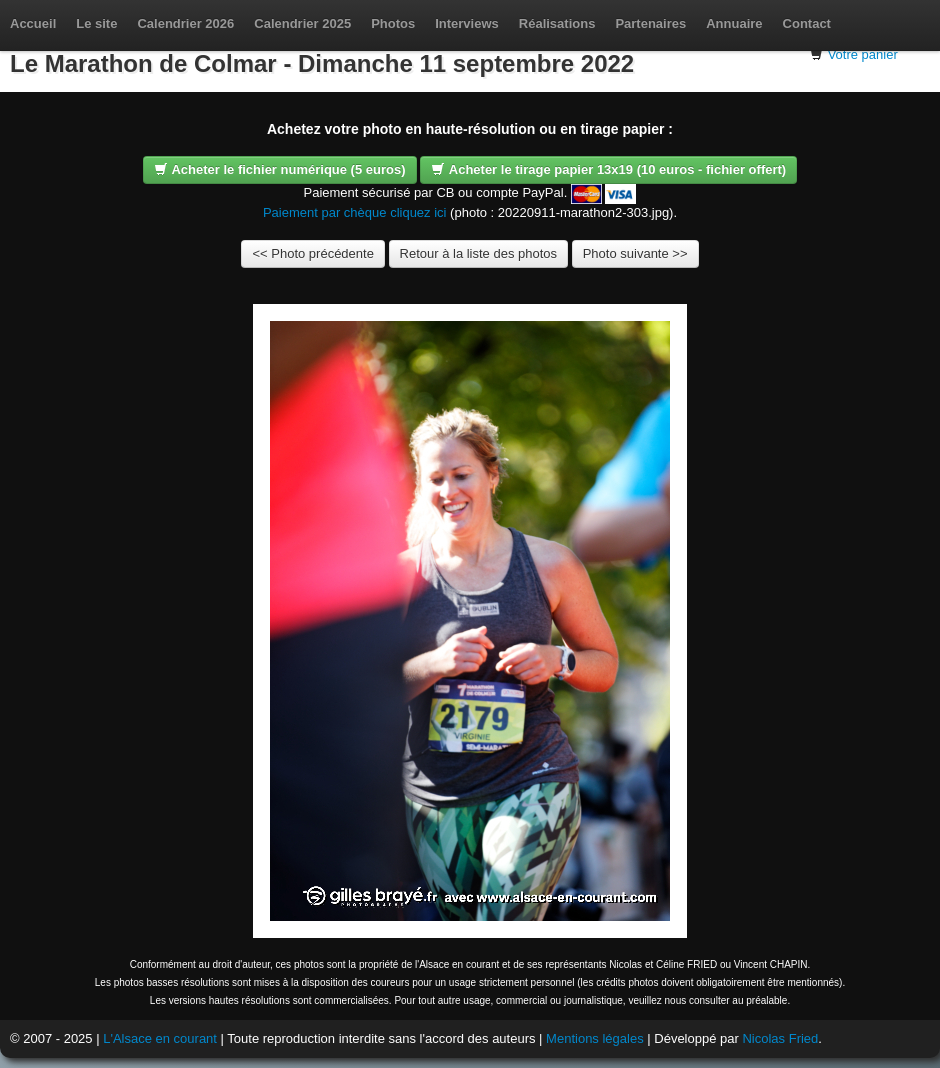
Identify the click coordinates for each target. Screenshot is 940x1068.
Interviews (467, 23)
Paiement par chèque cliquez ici (355, 212)
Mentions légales (595, 1038)
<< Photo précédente (312, 253)
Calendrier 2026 (185, 23)
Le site (96, 23)
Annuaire (734, 23)
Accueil (33, 23)
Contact (807, 23)
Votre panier (863, 54)
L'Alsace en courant (160, 1038)
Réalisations (557, 23)
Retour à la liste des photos (479, 253)
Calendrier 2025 (302, 23)
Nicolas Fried (780, 1038)
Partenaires (650, 23)
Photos (393, 23)
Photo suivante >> (635, 253)
